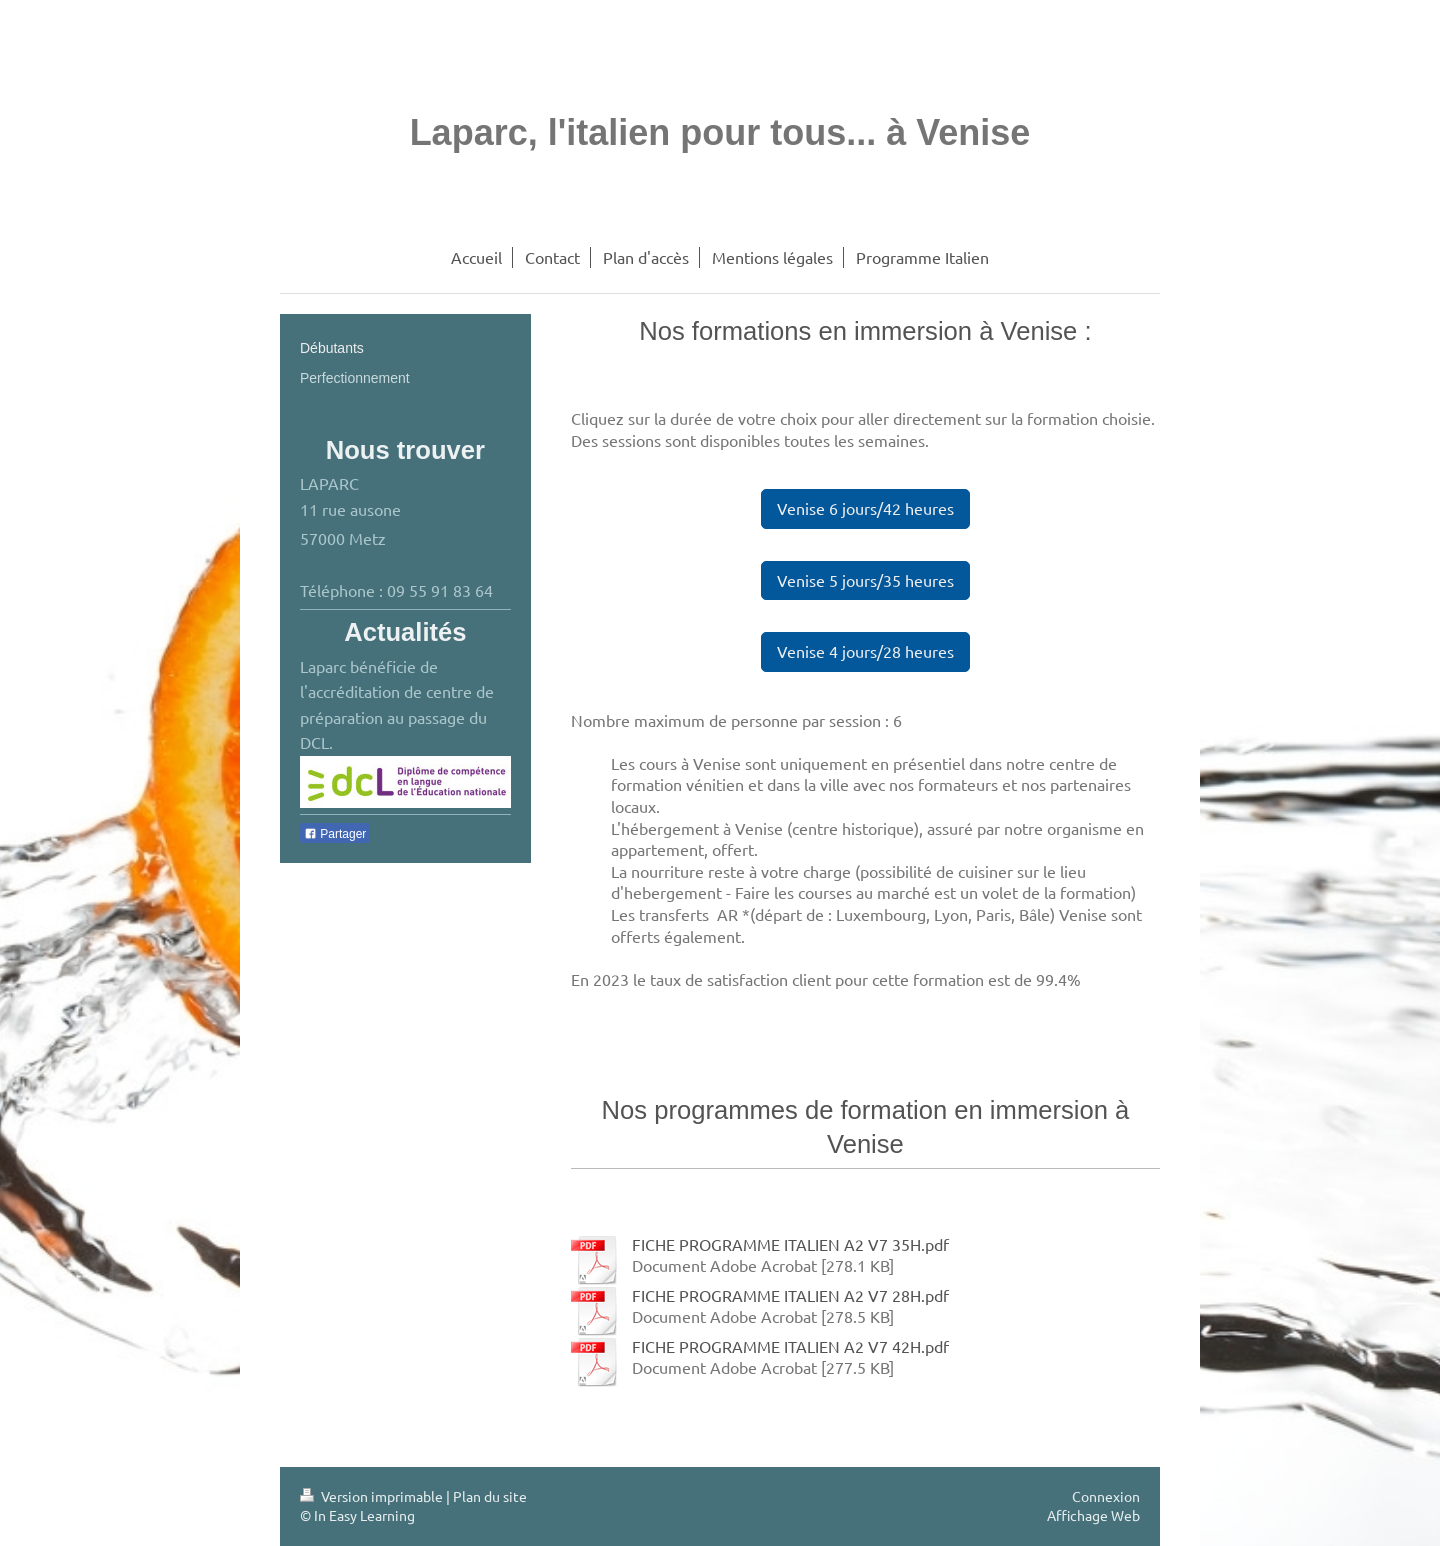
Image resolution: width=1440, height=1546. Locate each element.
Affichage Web (1093, 1515)
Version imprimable (373, 1496)
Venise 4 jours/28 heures (865, 651)
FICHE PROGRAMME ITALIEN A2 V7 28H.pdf (790, 1295)
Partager (335, 834)
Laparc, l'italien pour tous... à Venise (720, 132)
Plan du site (490, 1496)
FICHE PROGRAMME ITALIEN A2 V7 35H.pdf (790, 1244)
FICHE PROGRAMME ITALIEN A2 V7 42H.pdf (790, 1346)
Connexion (1106, 1496)
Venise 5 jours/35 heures (865, 580)
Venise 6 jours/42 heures (865, 508)
